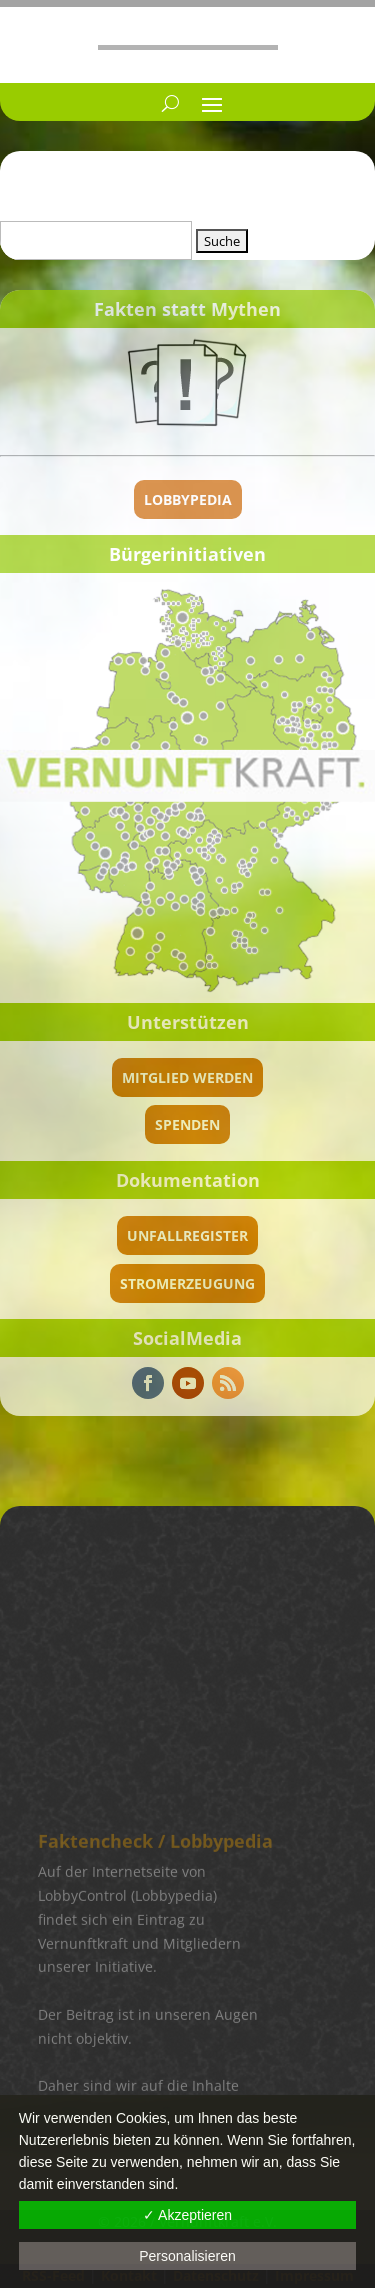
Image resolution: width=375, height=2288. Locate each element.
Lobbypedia (188, 499)
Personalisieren (187, 2256)
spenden (187, 1124)
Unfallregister (187, 1235)
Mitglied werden (187, 1077)
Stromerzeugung (187, 1283)
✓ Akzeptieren (187, 2215)
